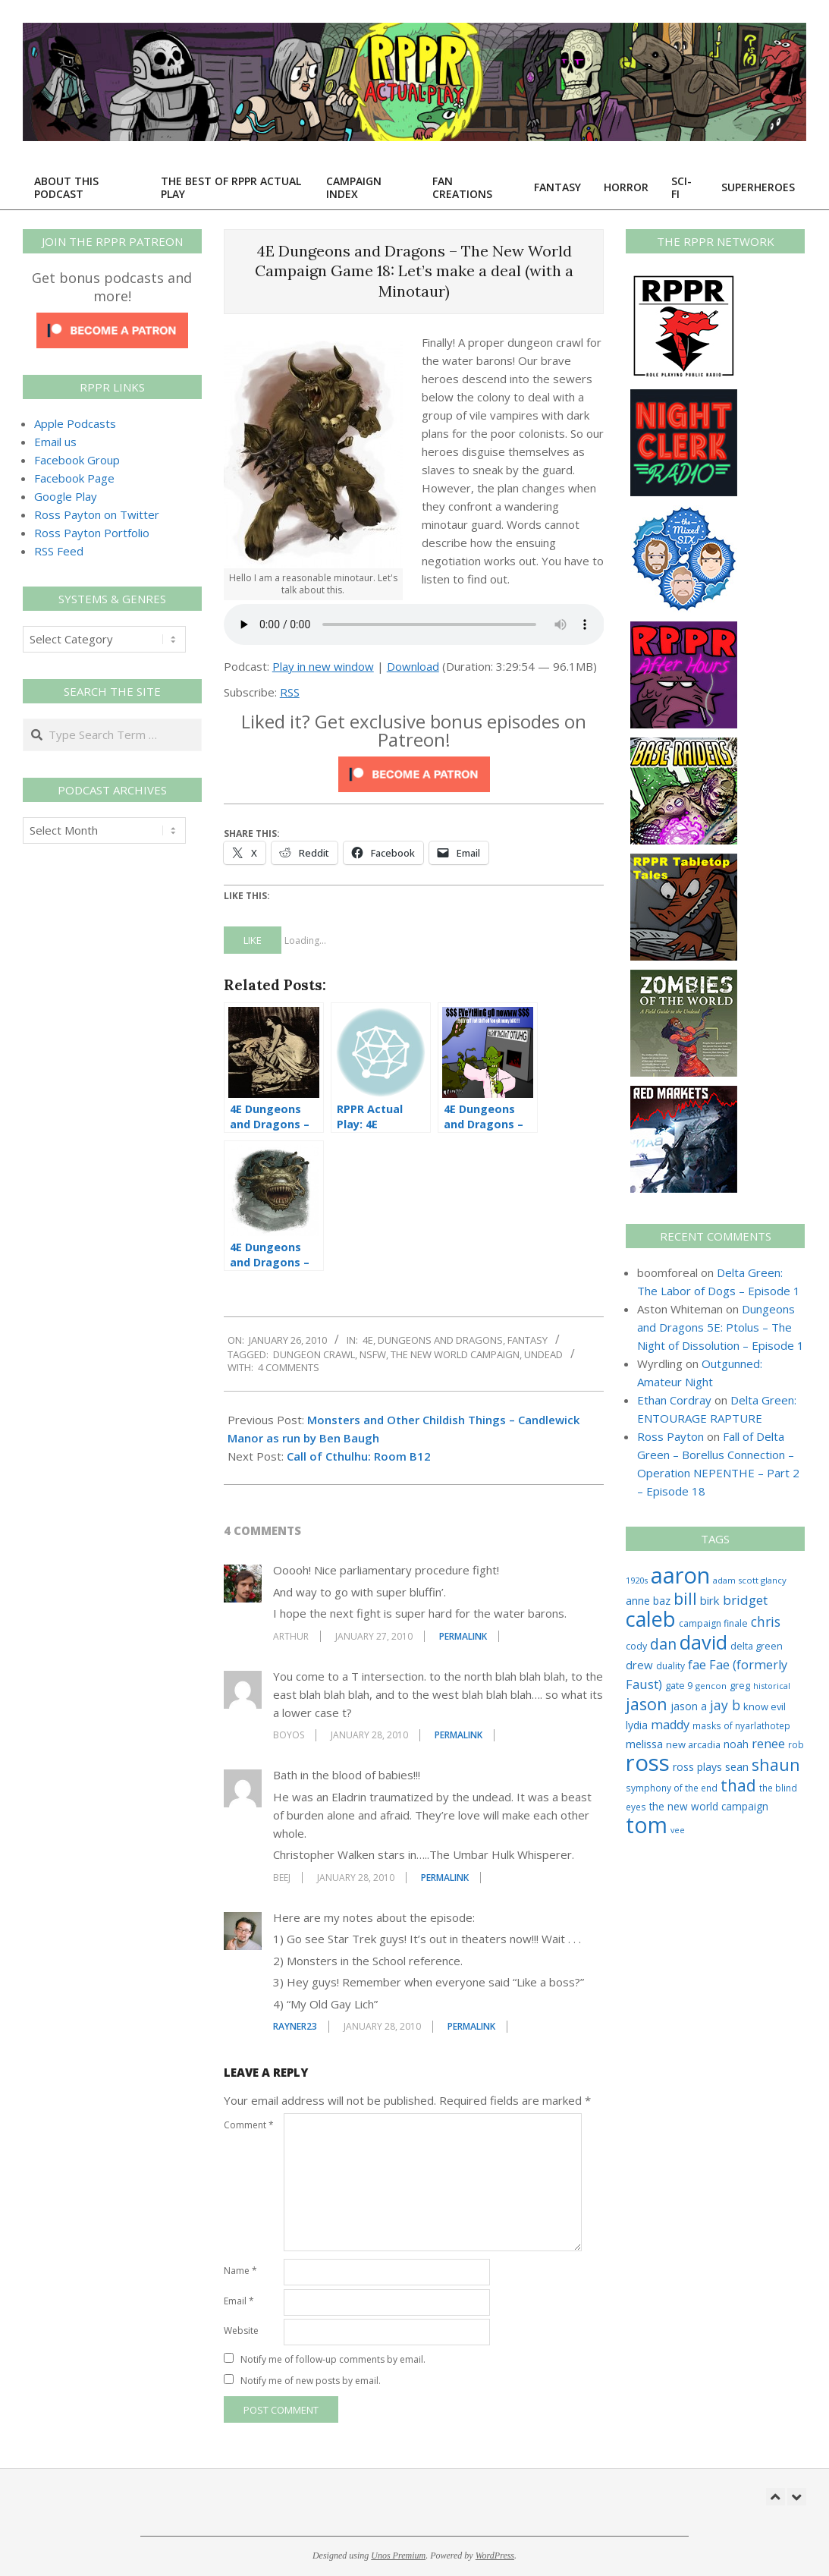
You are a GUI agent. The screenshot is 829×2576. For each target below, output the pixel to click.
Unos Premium (398, 2555)
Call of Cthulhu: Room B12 (359, 1456)
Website (241, 2330)
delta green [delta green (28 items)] (756, 1646)
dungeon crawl (314, 1354)
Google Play (65, 496)
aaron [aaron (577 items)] (680, 1575)
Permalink (463, 1636)
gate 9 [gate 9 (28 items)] (678, 1685)
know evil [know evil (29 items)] (764, 1706)
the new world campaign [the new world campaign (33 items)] (708, 1806)
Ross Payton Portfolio (91, 532)
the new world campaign (455, 1354)
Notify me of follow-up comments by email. (332, 2359)
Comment (249, 2124)
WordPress (495, 2555)
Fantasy (527, 1340)
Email (239, 2300)
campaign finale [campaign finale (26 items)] (713, 1623)
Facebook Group (77, 459)
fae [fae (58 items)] (697, 1664)
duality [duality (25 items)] (670, 1665)
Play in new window (323, 666)
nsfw (373, 1354)
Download (413, 666)
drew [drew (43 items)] (639, 1664)
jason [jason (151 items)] (646, 1704)
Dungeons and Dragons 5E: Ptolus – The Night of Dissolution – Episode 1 (720, 1327)
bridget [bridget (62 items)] (745, 1600)
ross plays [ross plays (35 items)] (697, 1767)
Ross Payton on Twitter (96, 514)
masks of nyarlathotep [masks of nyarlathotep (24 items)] (741, 1725)
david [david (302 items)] (703, 1642)
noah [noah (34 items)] (736, 1744)
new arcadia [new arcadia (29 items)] (693, 1744)
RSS (290, 692)
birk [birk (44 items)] (710, 1600)
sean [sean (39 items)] (737, 1767)
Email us (55, 441)
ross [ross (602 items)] (648, 1762)
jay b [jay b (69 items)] (725, 1705)
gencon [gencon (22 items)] (711, 1685)
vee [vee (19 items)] (677, 1830)
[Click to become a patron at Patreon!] (414, 765)
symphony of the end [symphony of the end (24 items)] (672, 1788)
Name (240, 2270)
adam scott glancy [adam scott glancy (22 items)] (750, 1580)
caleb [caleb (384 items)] (651, 1619)
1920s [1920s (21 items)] (637, 1580)
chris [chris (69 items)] (765, 1621)
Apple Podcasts (75, 423)
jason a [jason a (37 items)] (688, 1706)
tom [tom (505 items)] (646, 1824)
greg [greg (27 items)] (740, 1685)
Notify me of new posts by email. (310, 2380)
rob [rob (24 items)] (796, 1744)
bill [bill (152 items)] (685, 1598)
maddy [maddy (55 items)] (670, 1724)
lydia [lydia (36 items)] (637, 1725)
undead (543, 1354)
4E (368, 1340)
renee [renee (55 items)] (768, 1743)
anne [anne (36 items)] (638, 1600)
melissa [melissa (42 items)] (644, 1743)
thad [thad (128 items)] (738, 1785)
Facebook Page (74, 478)
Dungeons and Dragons (440, 1340)
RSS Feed (58, 550)
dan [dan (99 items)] (663, 1644)
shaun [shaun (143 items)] (776, 1765)
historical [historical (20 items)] (771, 1685)
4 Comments (288, 1367)
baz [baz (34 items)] (661, 1600)
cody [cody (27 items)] (636, 1646)
